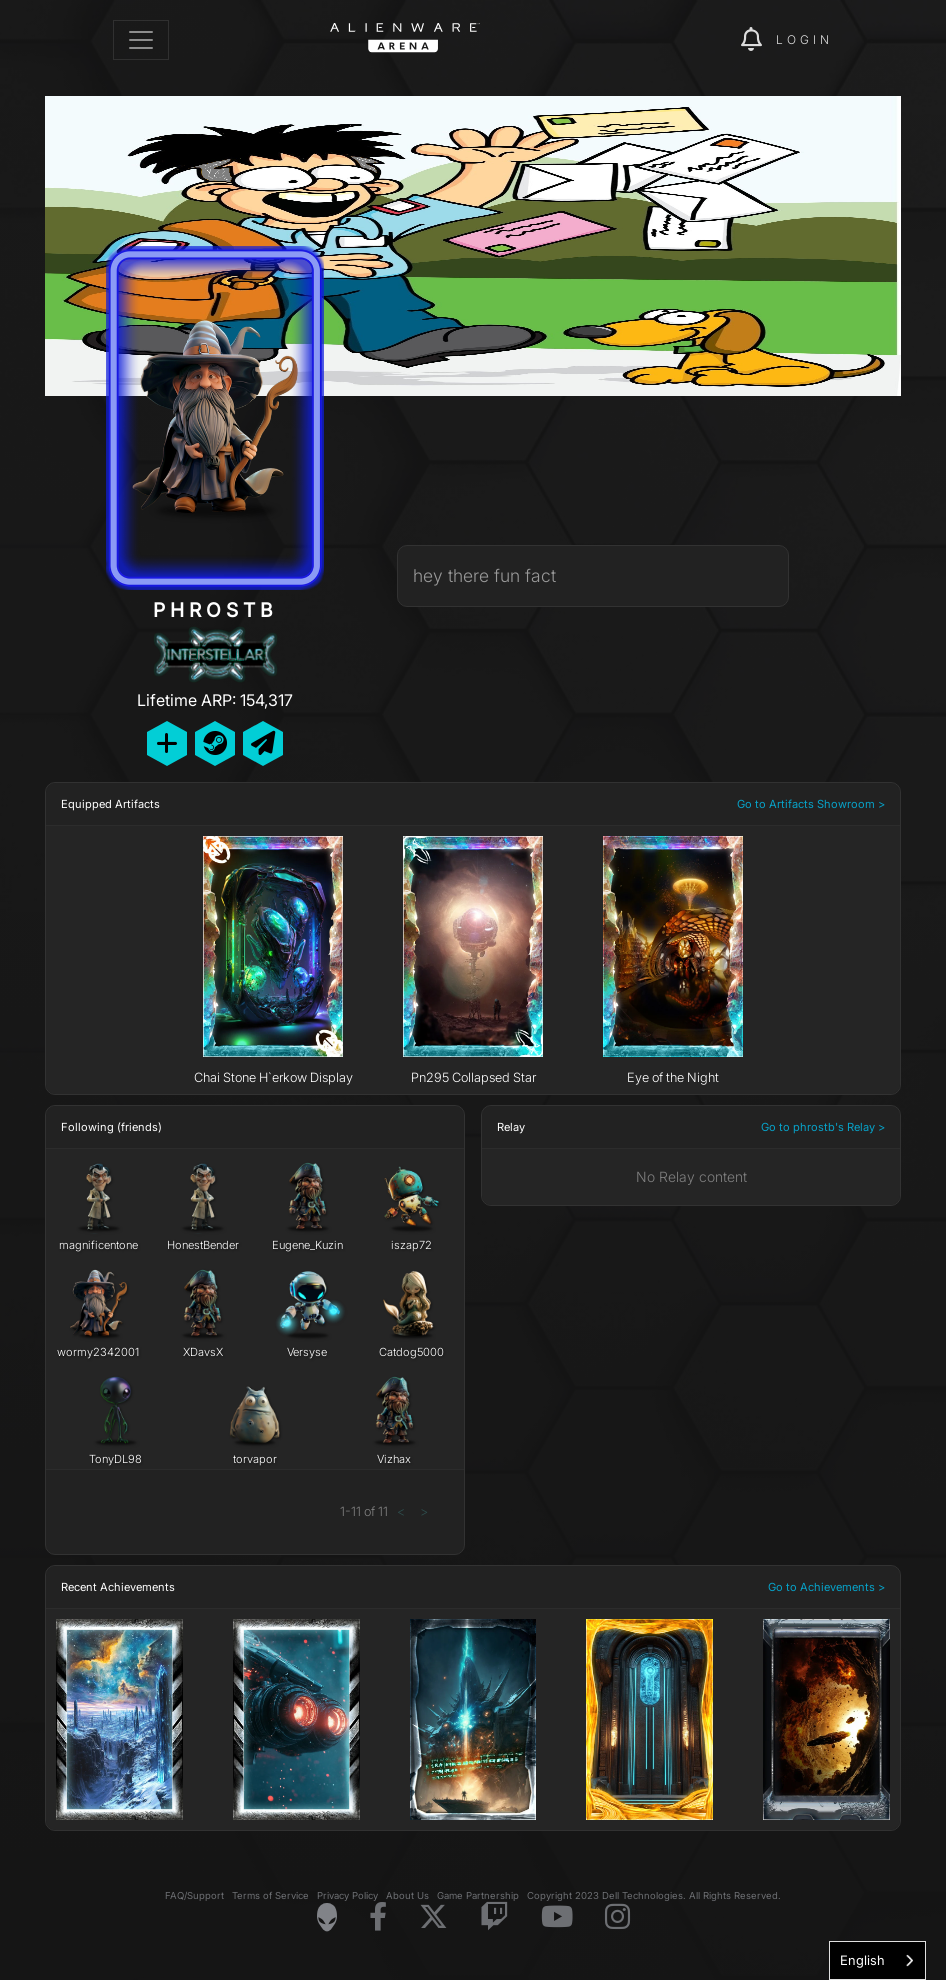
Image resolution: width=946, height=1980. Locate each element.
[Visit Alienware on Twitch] (494, 1917)
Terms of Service (270, 1895)
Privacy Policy (347, 1895)
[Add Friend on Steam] (215, 743)
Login (804, 39)
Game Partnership (478, 1895)
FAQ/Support (194, 1895)
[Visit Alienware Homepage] (327, 1917)
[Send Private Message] (263, 743)
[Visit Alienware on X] (433, 1917)
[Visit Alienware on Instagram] (617, 1917)
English (862, 1960)
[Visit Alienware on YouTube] (557, 1917)
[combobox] (877, 1960)
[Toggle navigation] (141, 40)
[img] (691, 40)
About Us (407, 1895)
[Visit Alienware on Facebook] (378, 1917)
